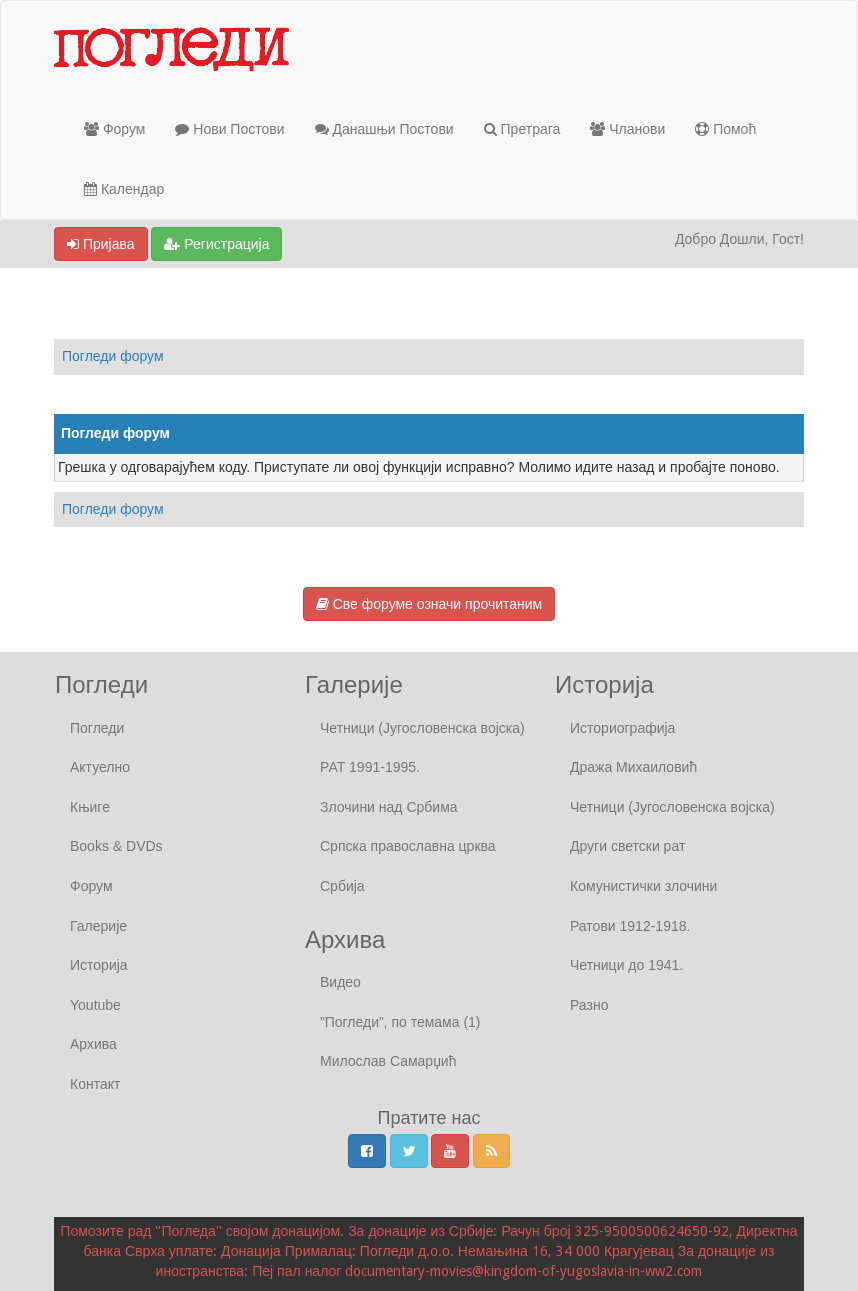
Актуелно (100, 767)
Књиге (90, 807)
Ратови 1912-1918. (630, 926)
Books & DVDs (116, 846)
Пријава (101, 244)
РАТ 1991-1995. (370, 767)
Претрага (522, 129)
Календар (124, 189)
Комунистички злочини (643, 886)
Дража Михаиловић (633, 767)
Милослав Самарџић (388, 1061)
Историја (99, 965)
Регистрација (216, 244)
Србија (342, 886)
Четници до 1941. (626, 965)
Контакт (95, 1084)
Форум (114, 129)
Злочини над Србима (389, 807)
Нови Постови (229, 129)
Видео (340, 982)
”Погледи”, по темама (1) (400, 1022)
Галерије (98, 926)
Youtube (95, 1005)
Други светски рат (627, 846)
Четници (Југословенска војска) (422, 728)
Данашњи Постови (384, 129)
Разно (589, 1005)
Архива (93, 1044)
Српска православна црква (408, 846)
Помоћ (725, 129)
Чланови (627, 129)
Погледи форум (113, 356)
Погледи (97, 728)
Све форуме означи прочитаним (429, 604)
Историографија (622, 728)
